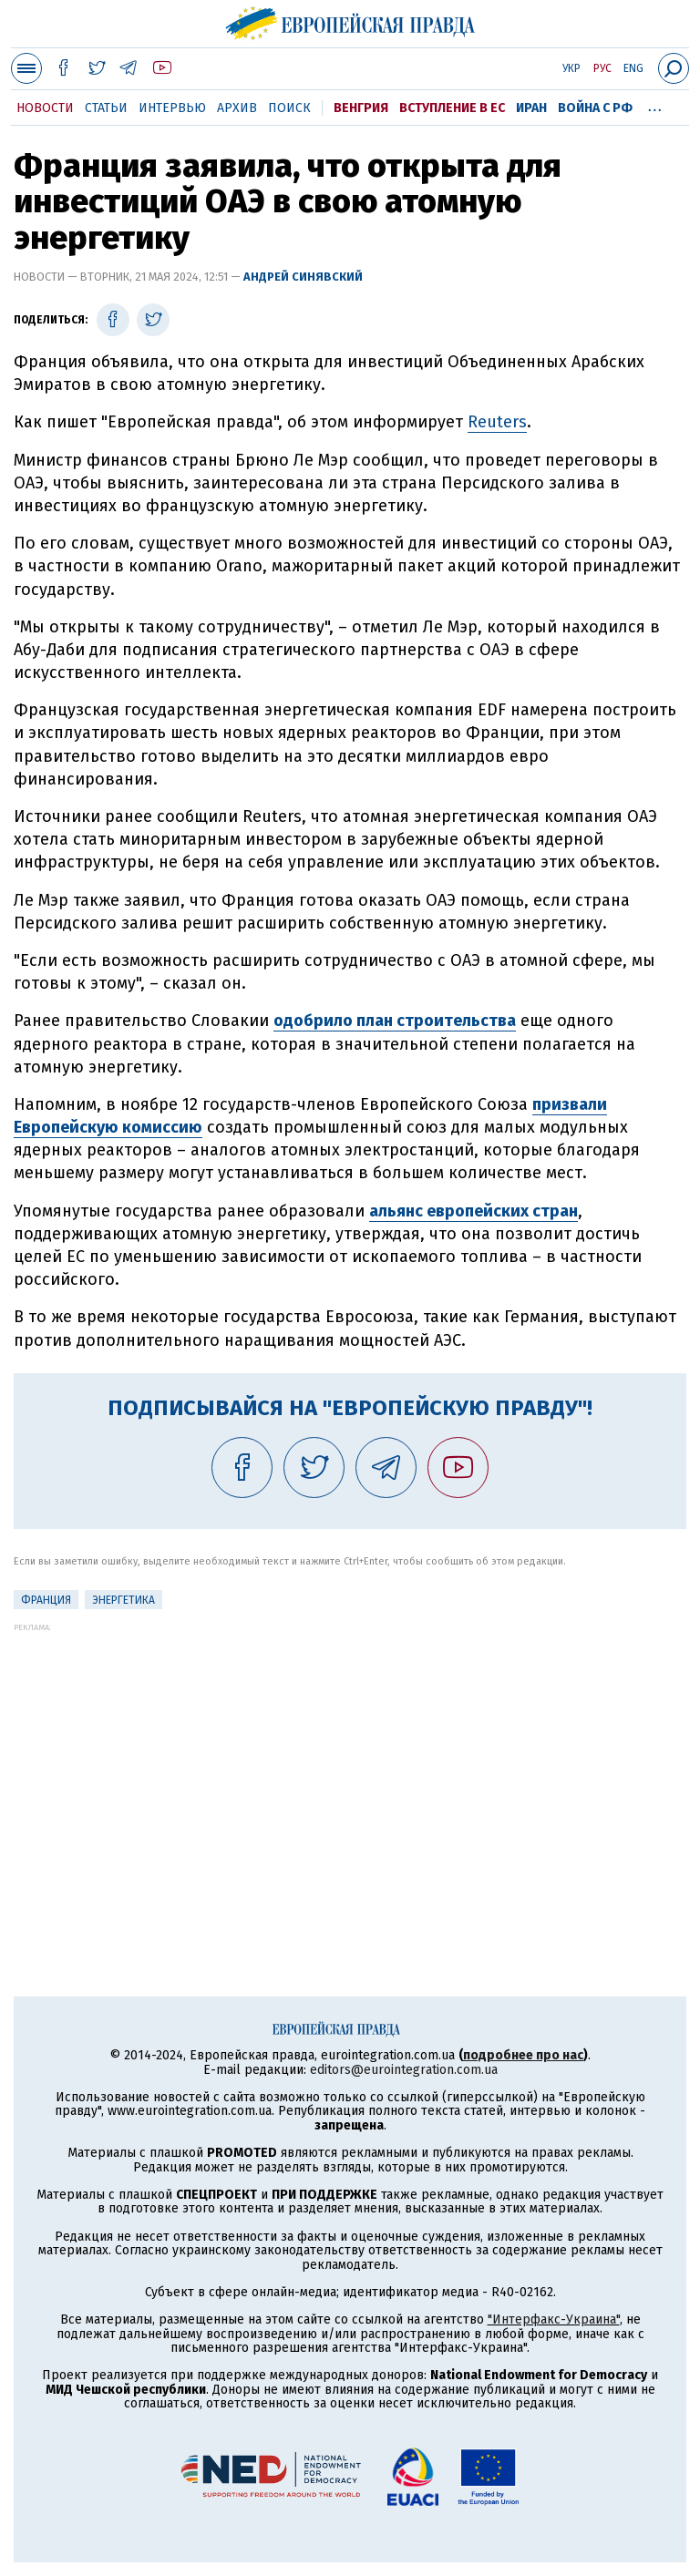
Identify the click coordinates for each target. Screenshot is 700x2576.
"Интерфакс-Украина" (554, 2319)
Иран (531, 108)
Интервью (172, 108)
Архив (237, 108)
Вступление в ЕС (452, 108)
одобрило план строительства (394, 1021)
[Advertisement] (350, 1759)
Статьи (106, 108)
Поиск (289, 108)
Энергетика (123, 1600)
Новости (45, 108)
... (655, 105)
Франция (46, 1600)
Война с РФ (595, 108)
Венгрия (361, 108)
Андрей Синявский (303, 276)
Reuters (497, 422)
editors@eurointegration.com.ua (404, 2070)
